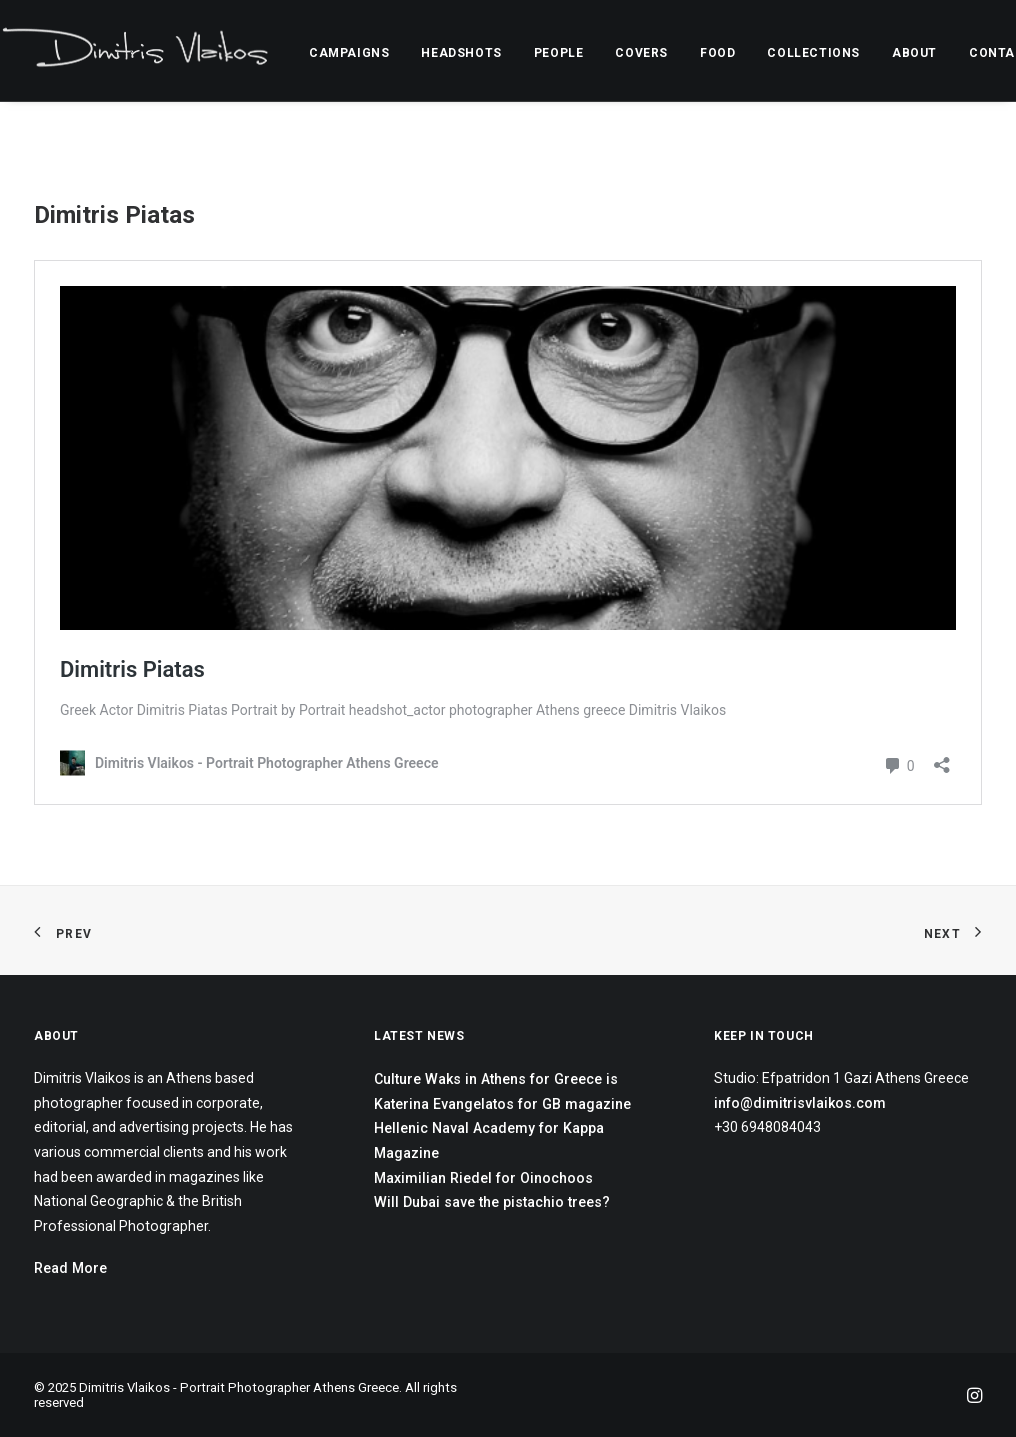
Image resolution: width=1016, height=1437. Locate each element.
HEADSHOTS (461, 53)
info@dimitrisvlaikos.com (800, 1103)
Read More (70, 1268)
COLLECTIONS (813, 53)
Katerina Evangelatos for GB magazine (502, 1104)
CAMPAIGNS (349, 53)
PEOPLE (559, 53)
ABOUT (914, 53)
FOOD (717, 53)
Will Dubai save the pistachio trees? (492, 1202)
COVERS (641, 53)
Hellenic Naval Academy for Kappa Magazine (489, 1140)
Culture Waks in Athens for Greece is (496, 1079)
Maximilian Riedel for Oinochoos (483, 1178)
